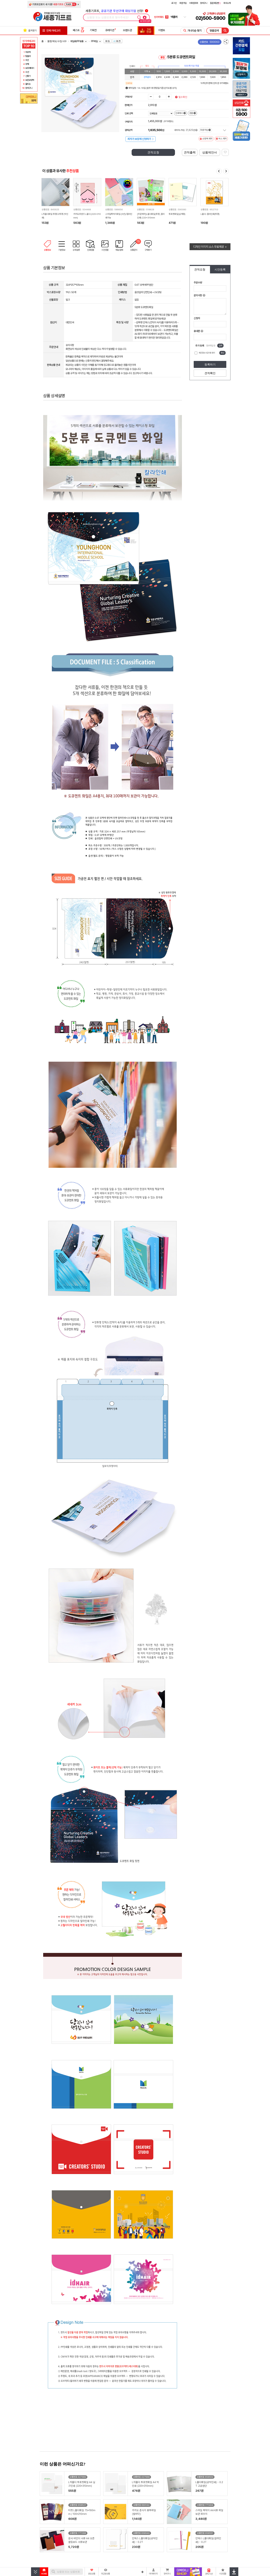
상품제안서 (209, 152)
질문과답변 (215, 3)
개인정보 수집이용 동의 (207, 353)
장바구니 (203, 3)
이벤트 (161, 30)
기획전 (93, 30)
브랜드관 (127, 30)
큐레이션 (109, 30)
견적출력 (190, 152)
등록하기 (210, 364)
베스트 (78, 30)
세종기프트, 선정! (116, 11)
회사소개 (227, 3)
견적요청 (153, 152)
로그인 (174, 3)
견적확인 (210, 373)
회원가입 (182, 3)
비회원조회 (193, 3)
